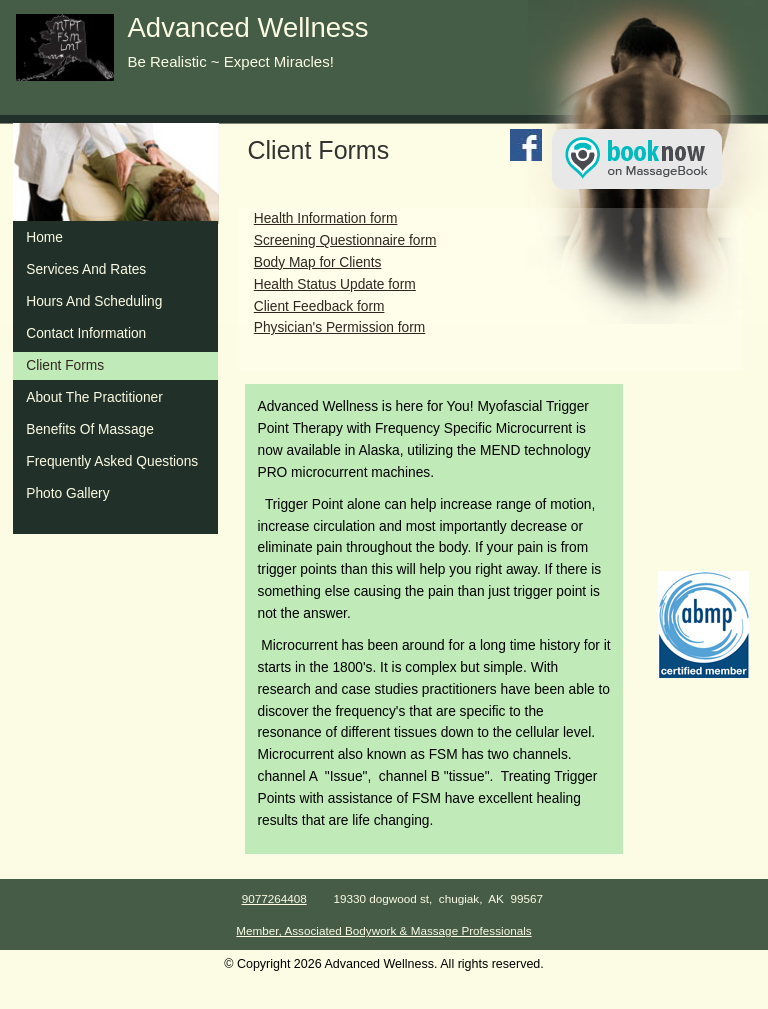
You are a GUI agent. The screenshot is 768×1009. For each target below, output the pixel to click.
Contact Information (86, 333)
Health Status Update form (335, 284)
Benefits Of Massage (90, 429)
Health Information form (326, 218)
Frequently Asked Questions (112, 461)
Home (44, 237)
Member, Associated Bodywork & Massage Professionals (383, 930)
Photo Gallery (67, 493)
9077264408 (274, 898)
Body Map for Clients (318, 262)
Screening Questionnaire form (345, 240)
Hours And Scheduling (94, 301)
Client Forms (65, 365)
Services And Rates (86, 269)
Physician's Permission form (340, 327)
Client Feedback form (319, 306)
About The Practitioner (94, 397)
